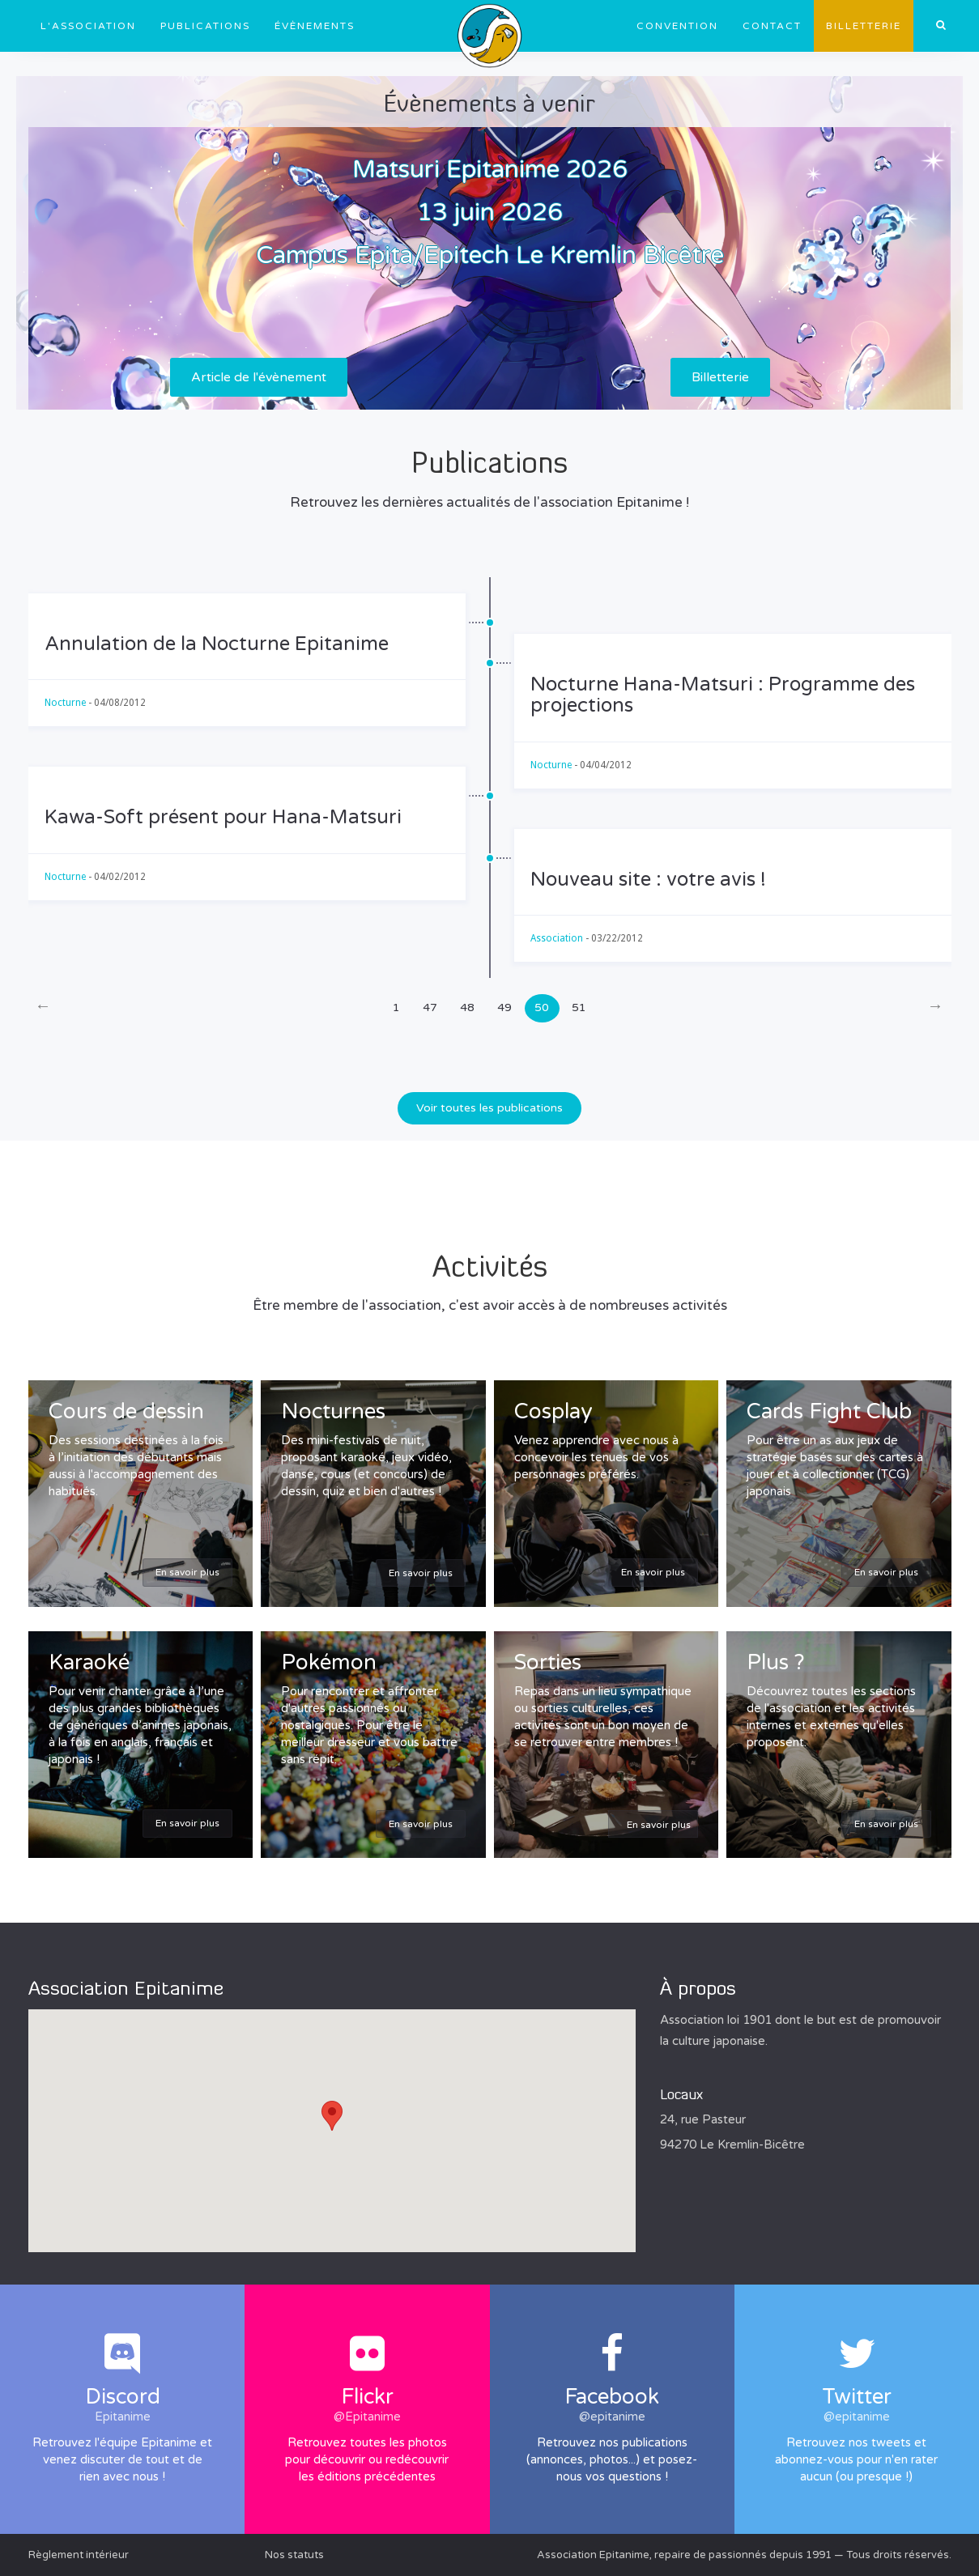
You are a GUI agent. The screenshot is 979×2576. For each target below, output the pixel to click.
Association (556, 938)
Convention (677, 26)
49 (504, 1007)
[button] (332, 2116)
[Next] (936, 1008)
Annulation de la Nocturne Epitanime (217, 644)
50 (541, 1007)
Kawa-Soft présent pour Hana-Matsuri (223, 817)
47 (430, 1007)
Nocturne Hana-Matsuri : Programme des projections (722, 695)
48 (467, 1007)
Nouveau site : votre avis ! (648, 879)
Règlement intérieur (78, 2554)
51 (579, 1007)
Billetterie (863, 26)
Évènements (315, 26)
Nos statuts (294, 2554)
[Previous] (43, 1008)
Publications (205, 26)
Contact (772, 26)
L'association (88, 26)
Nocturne (65, 702)
